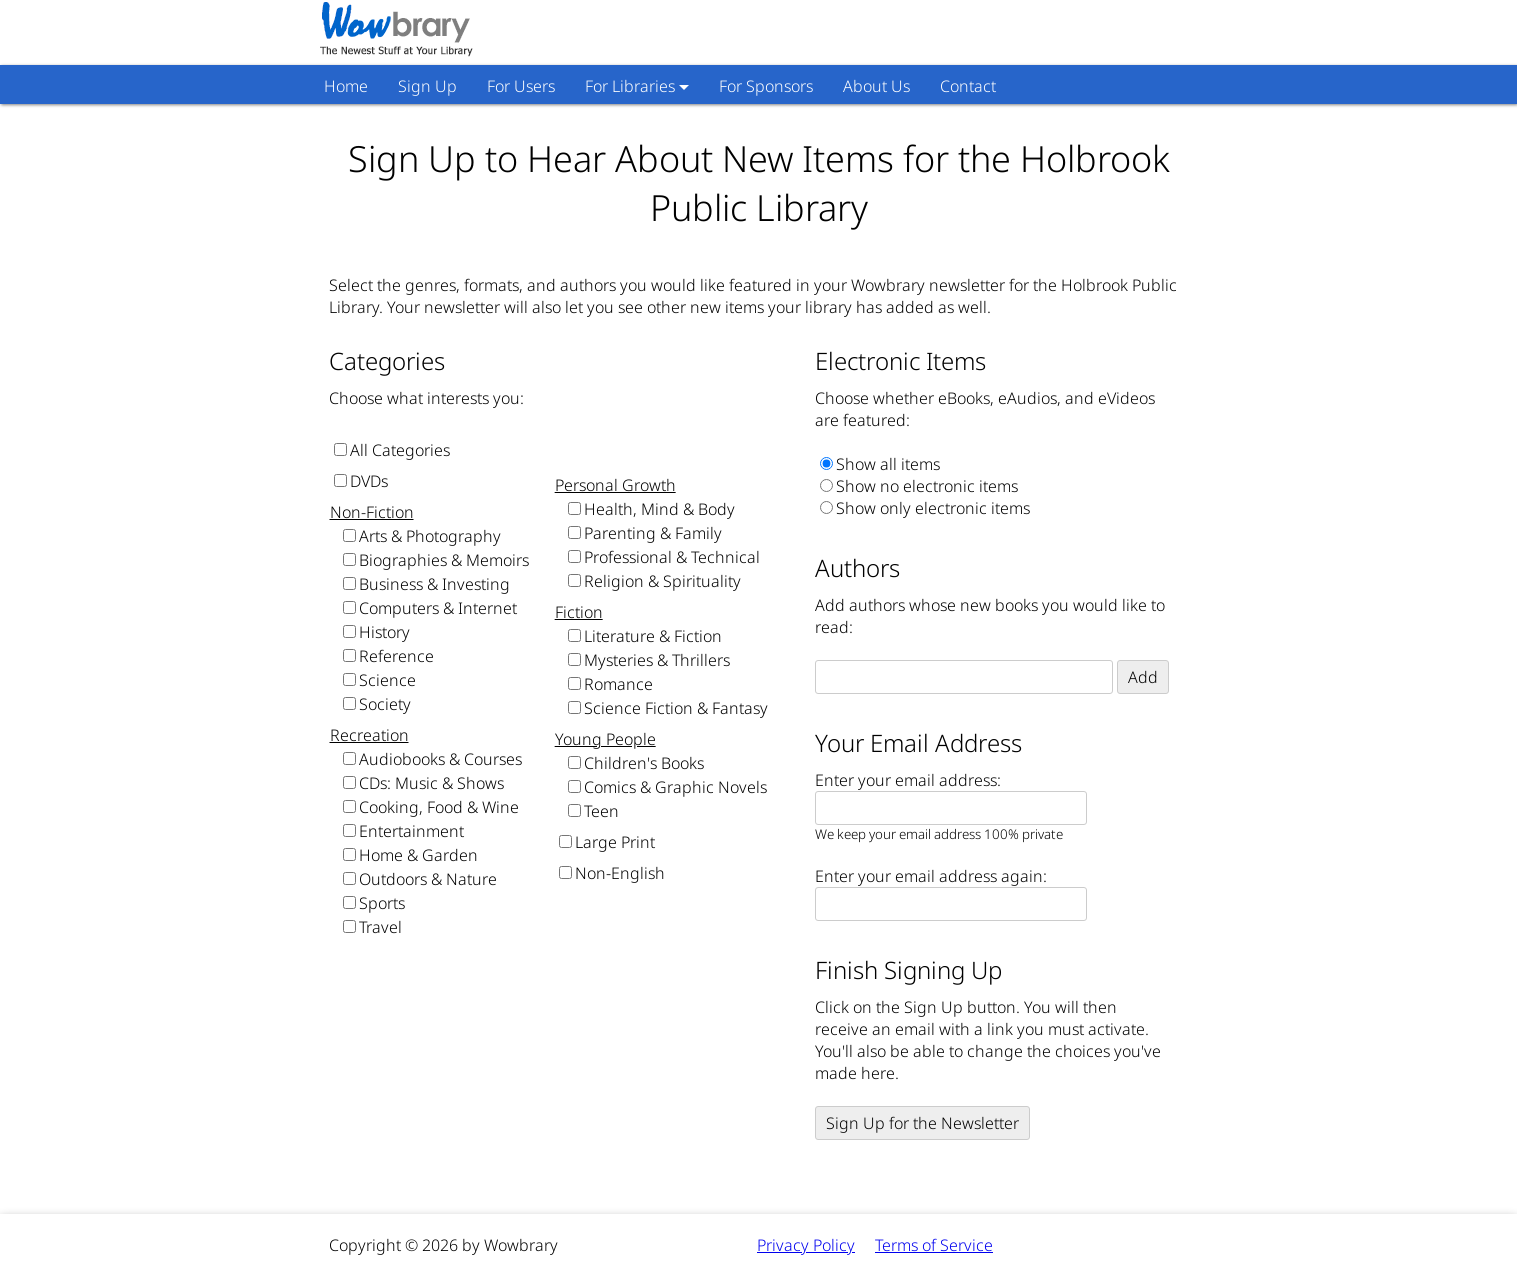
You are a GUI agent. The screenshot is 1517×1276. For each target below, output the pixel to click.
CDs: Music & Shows (431, 783)
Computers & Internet (438, 608)
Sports (382, 903)
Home (346, 86)
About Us (876, 86)
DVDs (369, 481)
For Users (521, 86)
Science (387, 680)
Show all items (888, 464)
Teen (601, 811)
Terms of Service (934, 1245)
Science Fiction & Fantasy (676, 708)
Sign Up (427, 86)
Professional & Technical (672, 557)
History (384, 632)
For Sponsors (766, 86)
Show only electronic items (933, 508)
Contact (968, 86)
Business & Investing (434, 584)
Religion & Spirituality (662, 581)
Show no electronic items (927, 486)
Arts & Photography (430, 536)
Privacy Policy (806, 1245)
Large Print (615, 842)
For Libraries (630, 86)
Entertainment (411, 831)
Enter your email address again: (931, 876)
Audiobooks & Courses (440, 759)
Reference (396, 656)
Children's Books (644, 763)
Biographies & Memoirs (444, 560)
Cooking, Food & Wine (439, 807)
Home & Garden (418, 855)
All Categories (400, 450)
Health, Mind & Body (659, 509)
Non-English (620, 873)
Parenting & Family (653, 533)
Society (385, 704)
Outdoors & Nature (428, 879)
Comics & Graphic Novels (675, 787)
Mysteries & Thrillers (657, 660)
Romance (618, 684)
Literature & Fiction (653, 636)
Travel (380, 927)
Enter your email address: (908, 780)
